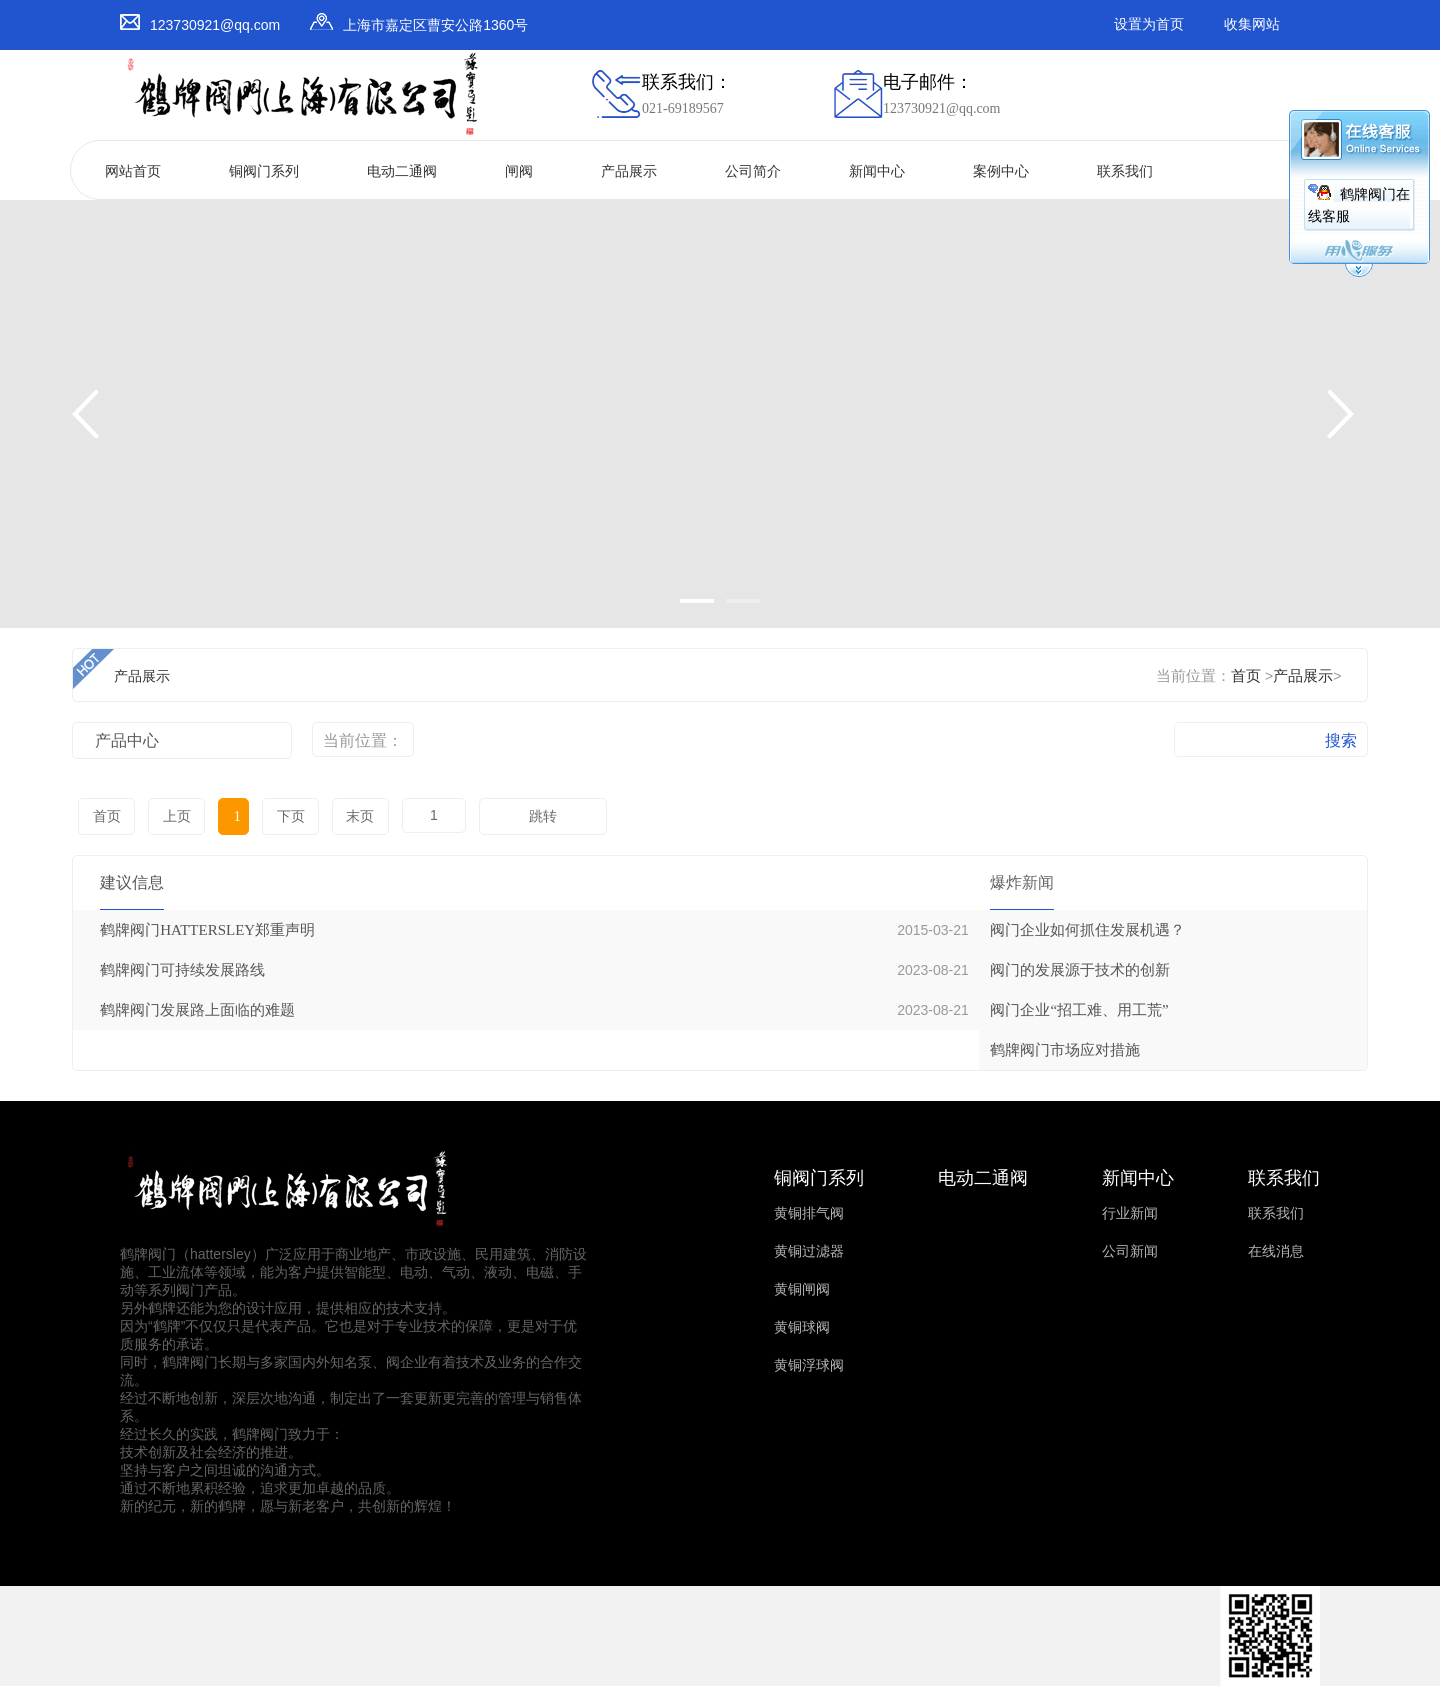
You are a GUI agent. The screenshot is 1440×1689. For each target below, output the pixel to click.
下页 (284, 816)
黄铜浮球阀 (809, 1365)
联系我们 (1125, 171)
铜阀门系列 (264, 171)
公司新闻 (1130, 1251)
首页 (1246, 676)
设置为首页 (1149, 24)
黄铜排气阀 (809, 1213)
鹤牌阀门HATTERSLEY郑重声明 (207, 930)
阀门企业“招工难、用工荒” (1079, 1010)
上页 (175, 816)
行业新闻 (1130, 1213)
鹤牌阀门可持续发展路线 (182, 970)
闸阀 (519, 171)
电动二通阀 (402, 171)
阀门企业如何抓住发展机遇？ (1087, 930)
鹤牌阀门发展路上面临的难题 (197, 1010)
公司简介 (753, 171)
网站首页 (133, 171)
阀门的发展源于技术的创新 (1080, 970)
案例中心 (1001, 171)
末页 (352, 816)
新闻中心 (877, 171)
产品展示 (629, 171)
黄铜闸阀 (802, 1289)
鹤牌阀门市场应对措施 (1065, 1050)
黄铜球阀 (802, 1327)
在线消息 (1276, 1251)
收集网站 (1252, 24)
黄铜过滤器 (809, 1251)
